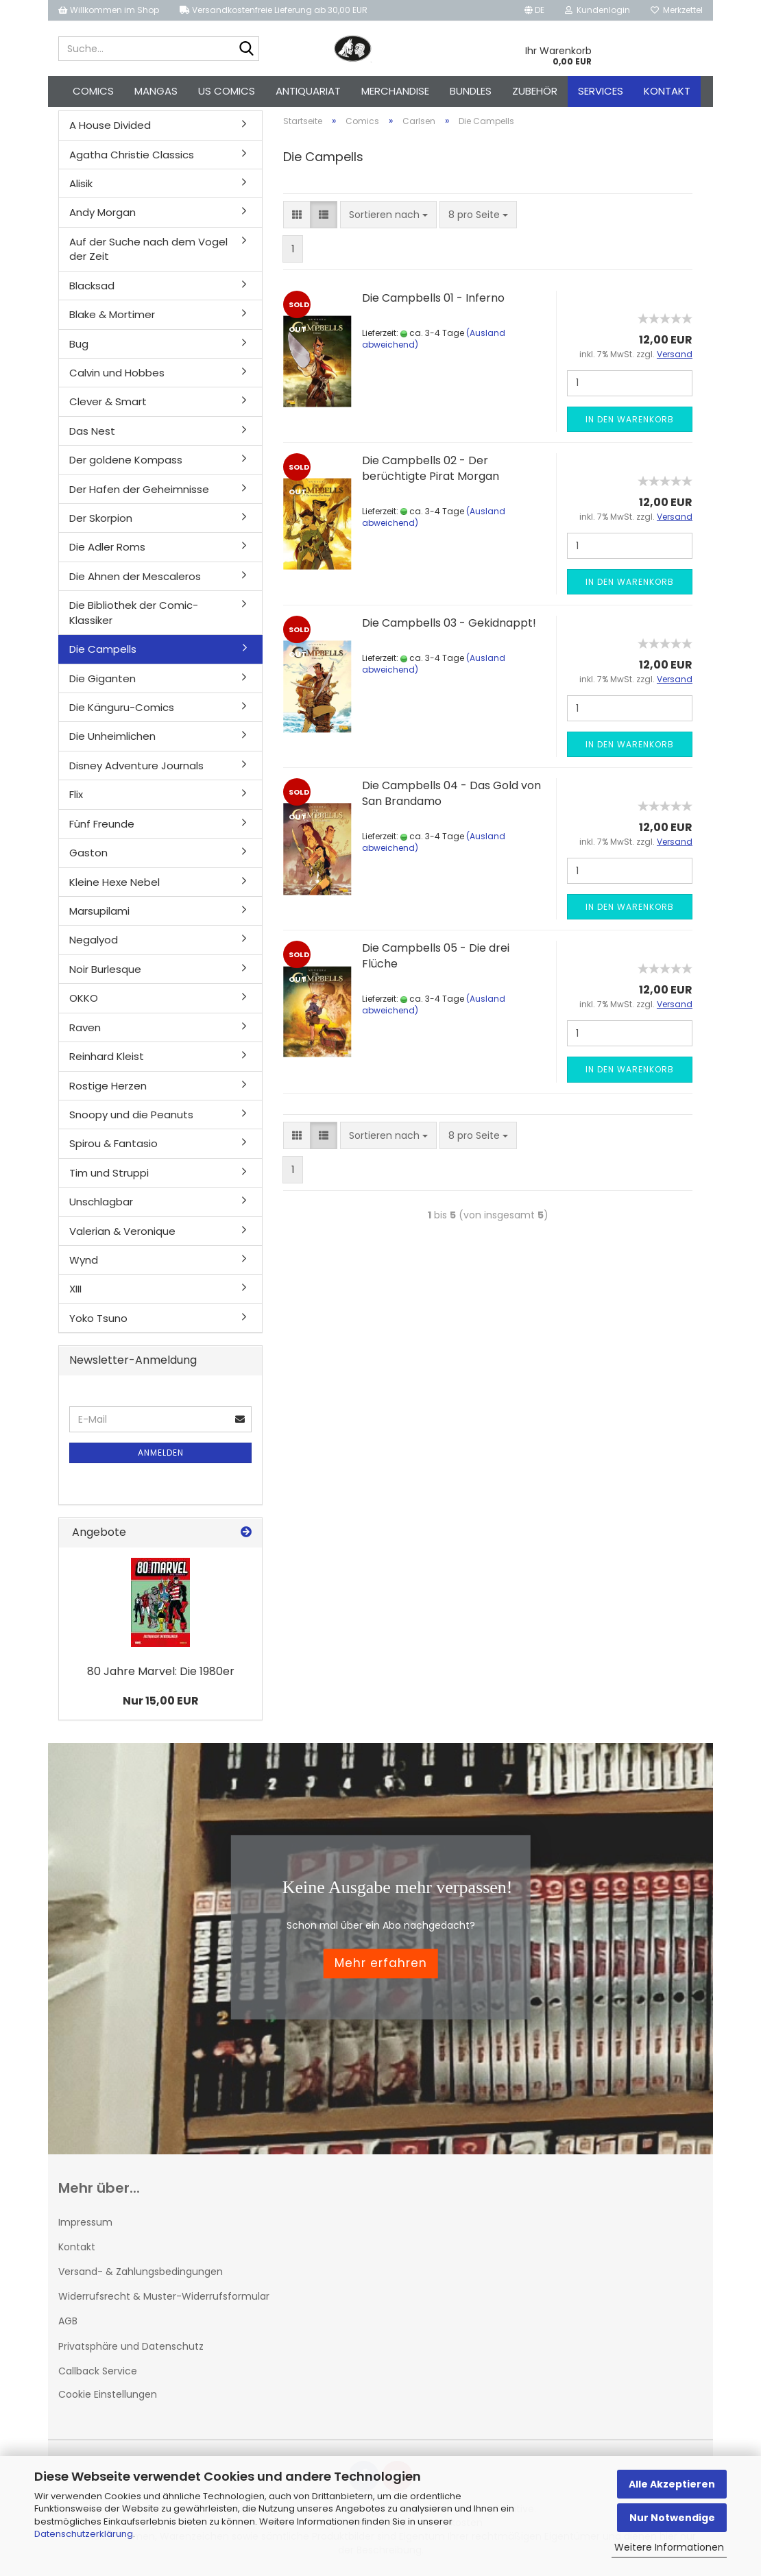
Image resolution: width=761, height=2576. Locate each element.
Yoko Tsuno (98, 1321)
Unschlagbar (101, 1204)
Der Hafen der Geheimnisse (139, 491)
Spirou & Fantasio (113, 1146)
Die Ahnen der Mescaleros (135, 579)
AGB (67, 2324)
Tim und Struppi (109, 1175)
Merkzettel (677, 10)
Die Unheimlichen (112, 739)
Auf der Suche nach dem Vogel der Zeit (148, 251)
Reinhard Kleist (106, 1059)
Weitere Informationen (669, 2547)
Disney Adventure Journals (136, 768)
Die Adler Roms (107, 549)
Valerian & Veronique (122, 1233)
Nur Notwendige (672, 2518)
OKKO (83, 1001)
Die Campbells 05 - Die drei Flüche (435, 958)
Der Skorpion (100, 521)
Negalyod (93, 942)
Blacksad (91, 288)
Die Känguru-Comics (121, 710)
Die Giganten (102, 680)
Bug (78, 346)
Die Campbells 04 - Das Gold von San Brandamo (451, 796)
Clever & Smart (108, 404)
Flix (76, 797)
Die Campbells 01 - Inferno (433, 301)
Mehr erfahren (381, 1966)
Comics (93, 91)
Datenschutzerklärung (83, 2533)
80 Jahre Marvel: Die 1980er (160, 1674)
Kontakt (667, 91)
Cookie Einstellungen (107, 2397)
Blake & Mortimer (112, 317)
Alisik (81, 186)
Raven (85, 1030)
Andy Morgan (102, 215)
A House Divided (110, 128)
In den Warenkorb (629, 422)
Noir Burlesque (105, 972)
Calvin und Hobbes (117, 375)
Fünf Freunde (101, 826)
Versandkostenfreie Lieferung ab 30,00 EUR (273, 10)
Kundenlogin (597, 10)
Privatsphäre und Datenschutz (131, 2348)
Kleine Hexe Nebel (114, 884)
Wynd (83, 1262)
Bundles (471, 91)
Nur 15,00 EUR (161, 1703)
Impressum (85, 2225)
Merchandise (395, 91)
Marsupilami (99, 913)
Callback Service (97, 2374)
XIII (75, 1291)
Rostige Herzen (108, 1088)
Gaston (88, 855)
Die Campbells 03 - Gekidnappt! (449, 626)
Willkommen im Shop (108, 10)
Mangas (156, 91)
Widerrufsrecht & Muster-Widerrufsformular (163, 2299)
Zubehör (534, 91)
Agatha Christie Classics (131, 156)
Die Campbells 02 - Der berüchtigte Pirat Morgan (430, 471)
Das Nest (92, 433)
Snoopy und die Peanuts (131, 1117)
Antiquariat (308, 91)
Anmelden (161, 1455)
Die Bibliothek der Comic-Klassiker (133, 615)
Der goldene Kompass (125, 462)
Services (600, 91)
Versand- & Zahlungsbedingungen (140, 2274)
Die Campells (102, 652)
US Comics (226, 91)
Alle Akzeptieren (672, 2484)
